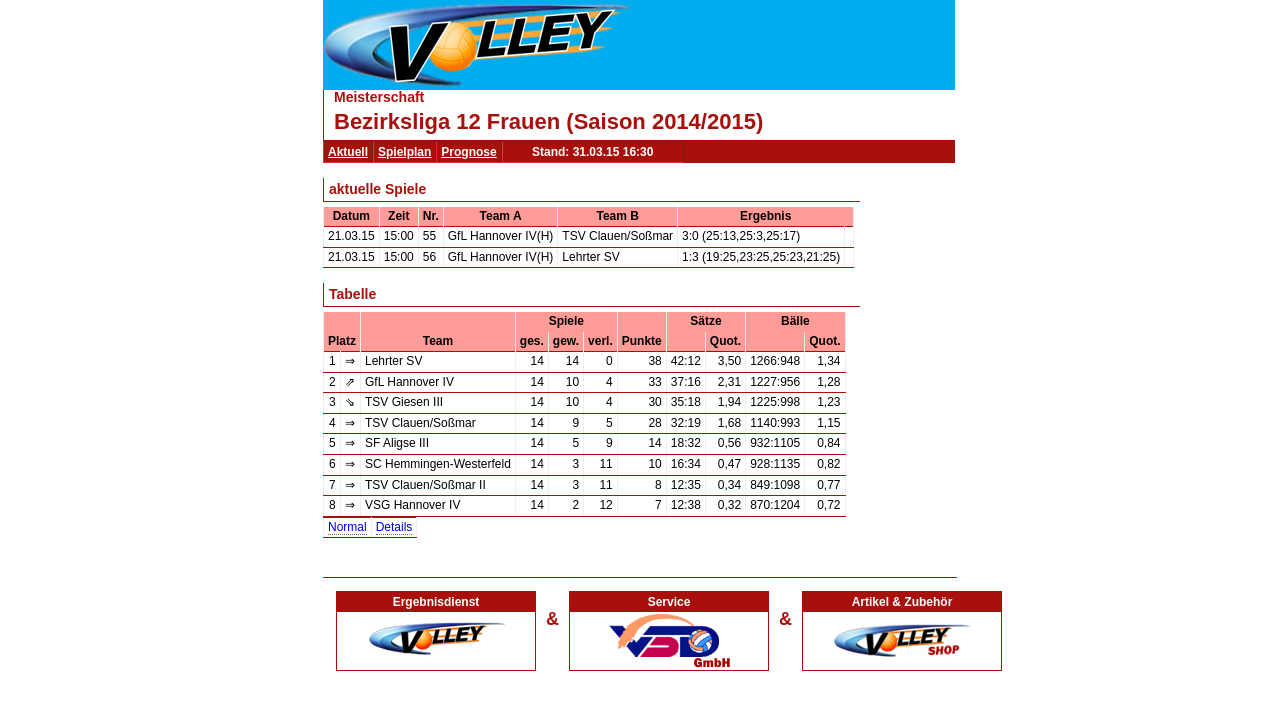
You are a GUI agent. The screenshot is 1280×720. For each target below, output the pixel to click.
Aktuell (348, 152)
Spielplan (404, 152)
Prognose (468, 152)
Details (394, 527)
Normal (347, 527)
